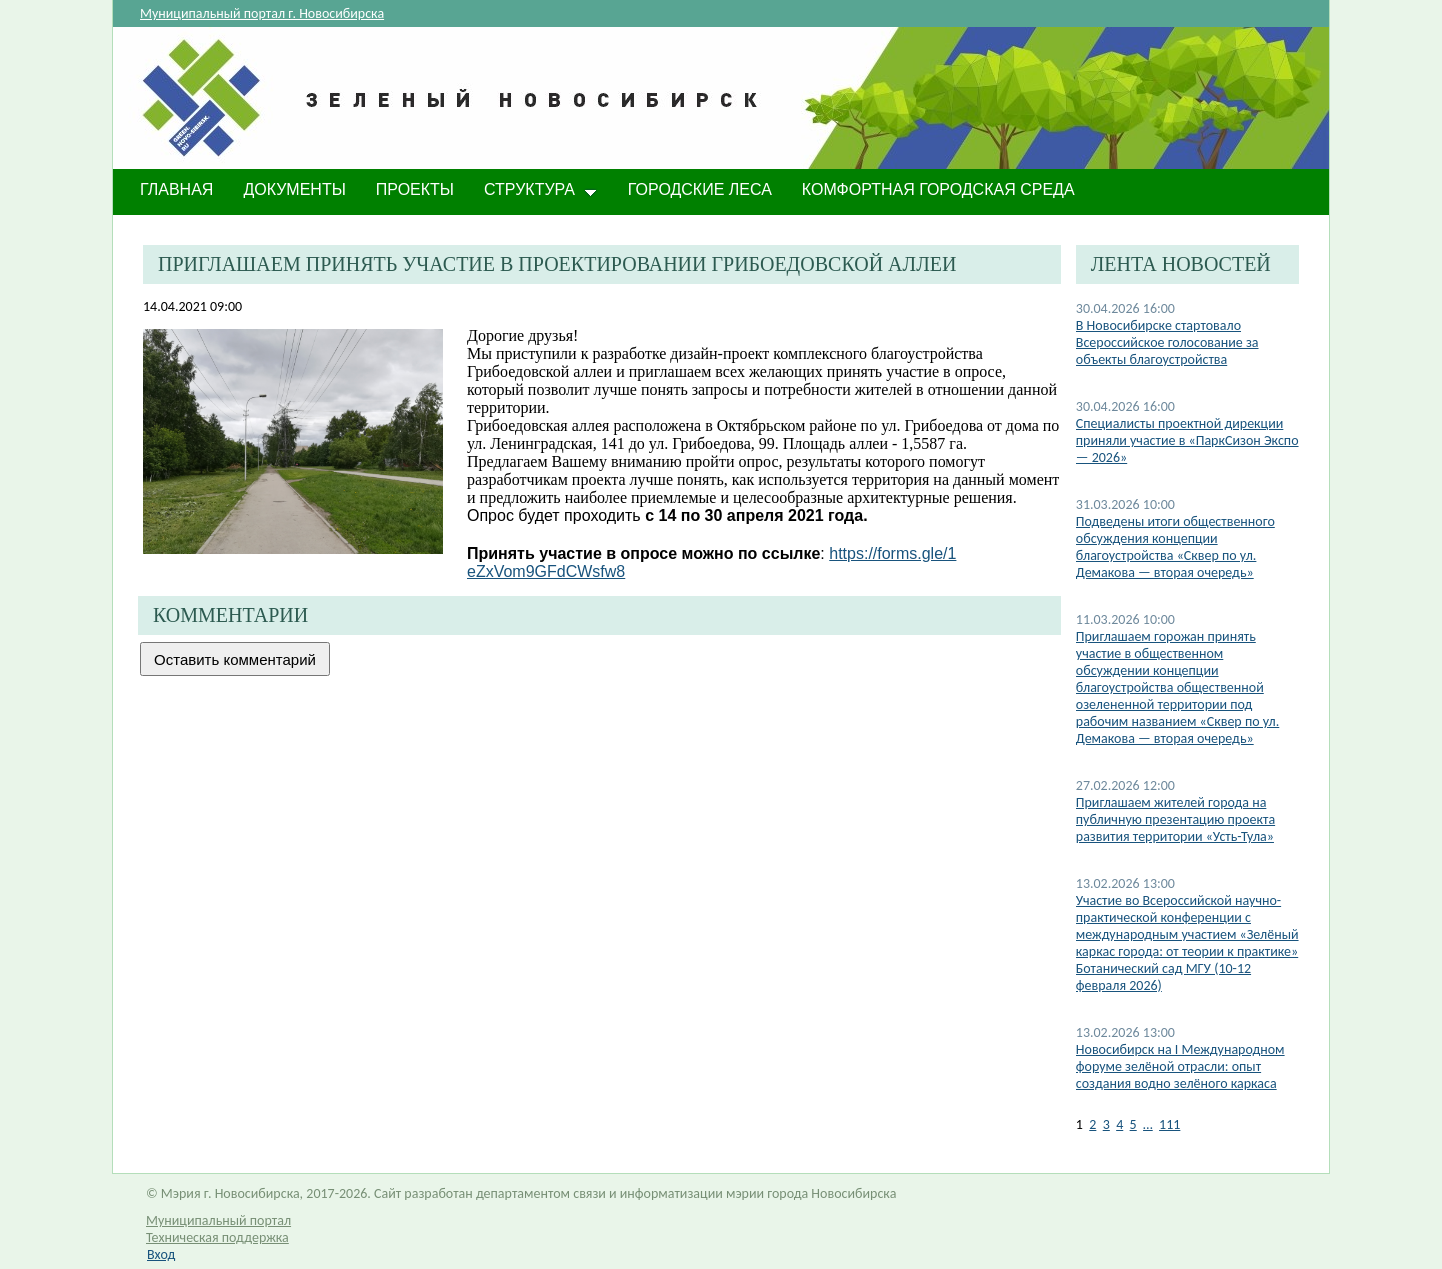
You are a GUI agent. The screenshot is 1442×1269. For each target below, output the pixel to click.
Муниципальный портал (218, 1220)
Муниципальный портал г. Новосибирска (262, 13)
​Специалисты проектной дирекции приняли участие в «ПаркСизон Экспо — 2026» (1187, 440)
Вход (161, 1254)
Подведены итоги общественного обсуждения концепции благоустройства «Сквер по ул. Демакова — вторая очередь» (1175, 547)
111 (1169, 1124)
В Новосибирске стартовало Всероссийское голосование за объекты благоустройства (1167, 342)
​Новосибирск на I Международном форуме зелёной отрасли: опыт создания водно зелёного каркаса (1180, 1066)
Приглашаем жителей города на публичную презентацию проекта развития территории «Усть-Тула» (1175, 819)
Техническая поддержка (217, 1237)
